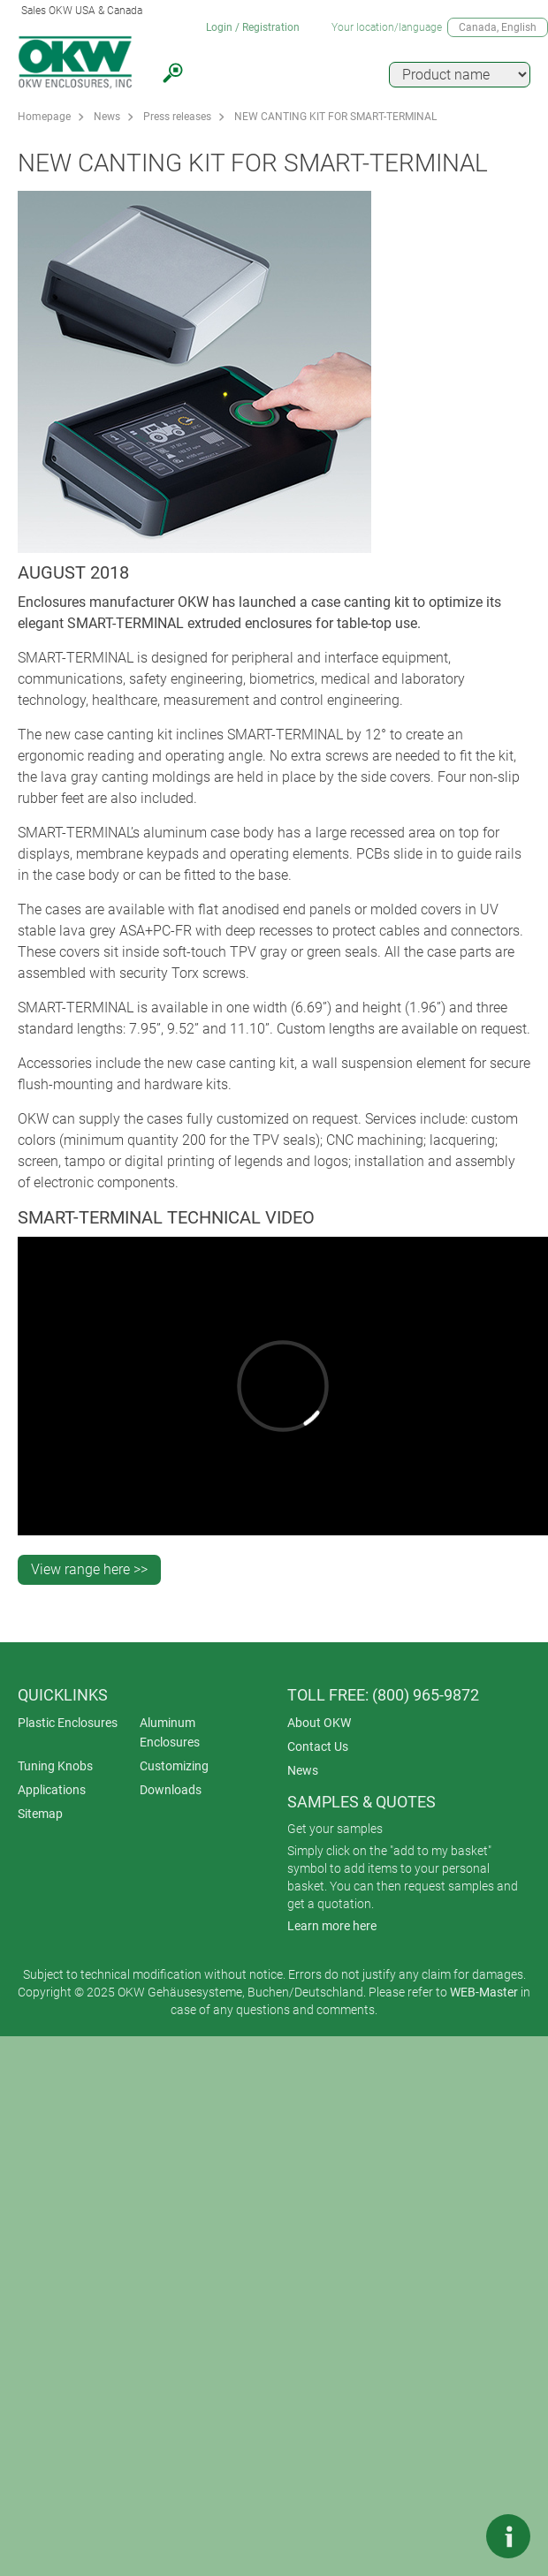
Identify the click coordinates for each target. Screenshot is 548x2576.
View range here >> (89, 1569)
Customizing (174, 1766)
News (107, 116)
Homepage (44, 116)
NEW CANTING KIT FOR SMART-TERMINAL (335, 116)
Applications (52, 1790)
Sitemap (40, 1814)
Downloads (171, 1790)
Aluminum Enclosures (170, 1732)
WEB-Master (484, 1992)
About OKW (319, 1723)
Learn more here (332, 1926)
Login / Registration (253, 27)
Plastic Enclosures (68, 1723)
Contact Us (317, 1746)
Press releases (177, 116)
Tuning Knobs (55, 1766)
